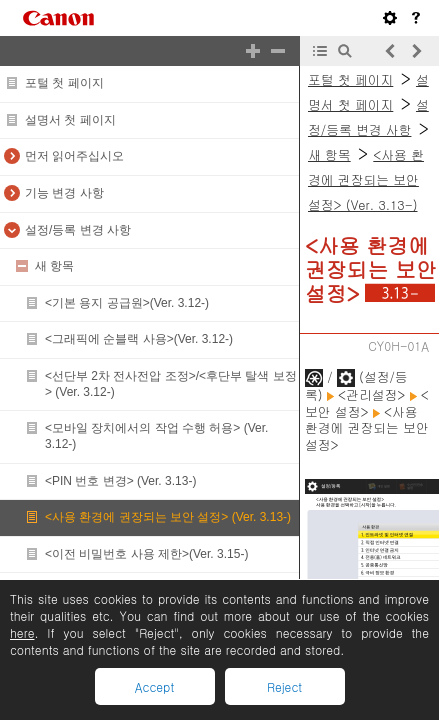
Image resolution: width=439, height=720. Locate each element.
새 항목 (54, 266)
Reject (284, 686)
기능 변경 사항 (64, 193)
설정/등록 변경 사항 (78, 230)
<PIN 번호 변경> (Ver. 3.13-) (120, 481)
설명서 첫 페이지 (70, 120)
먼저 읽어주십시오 (74, 156)
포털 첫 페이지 (64, 83)
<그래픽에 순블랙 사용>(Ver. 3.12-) (139, 339)
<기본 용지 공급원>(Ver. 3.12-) (127, 303)
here (22, 632)
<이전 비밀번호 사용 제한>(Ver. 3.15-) (146, 554)
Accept (154, 686)
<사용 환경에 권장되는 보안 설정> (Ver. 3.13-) (168, 517)
